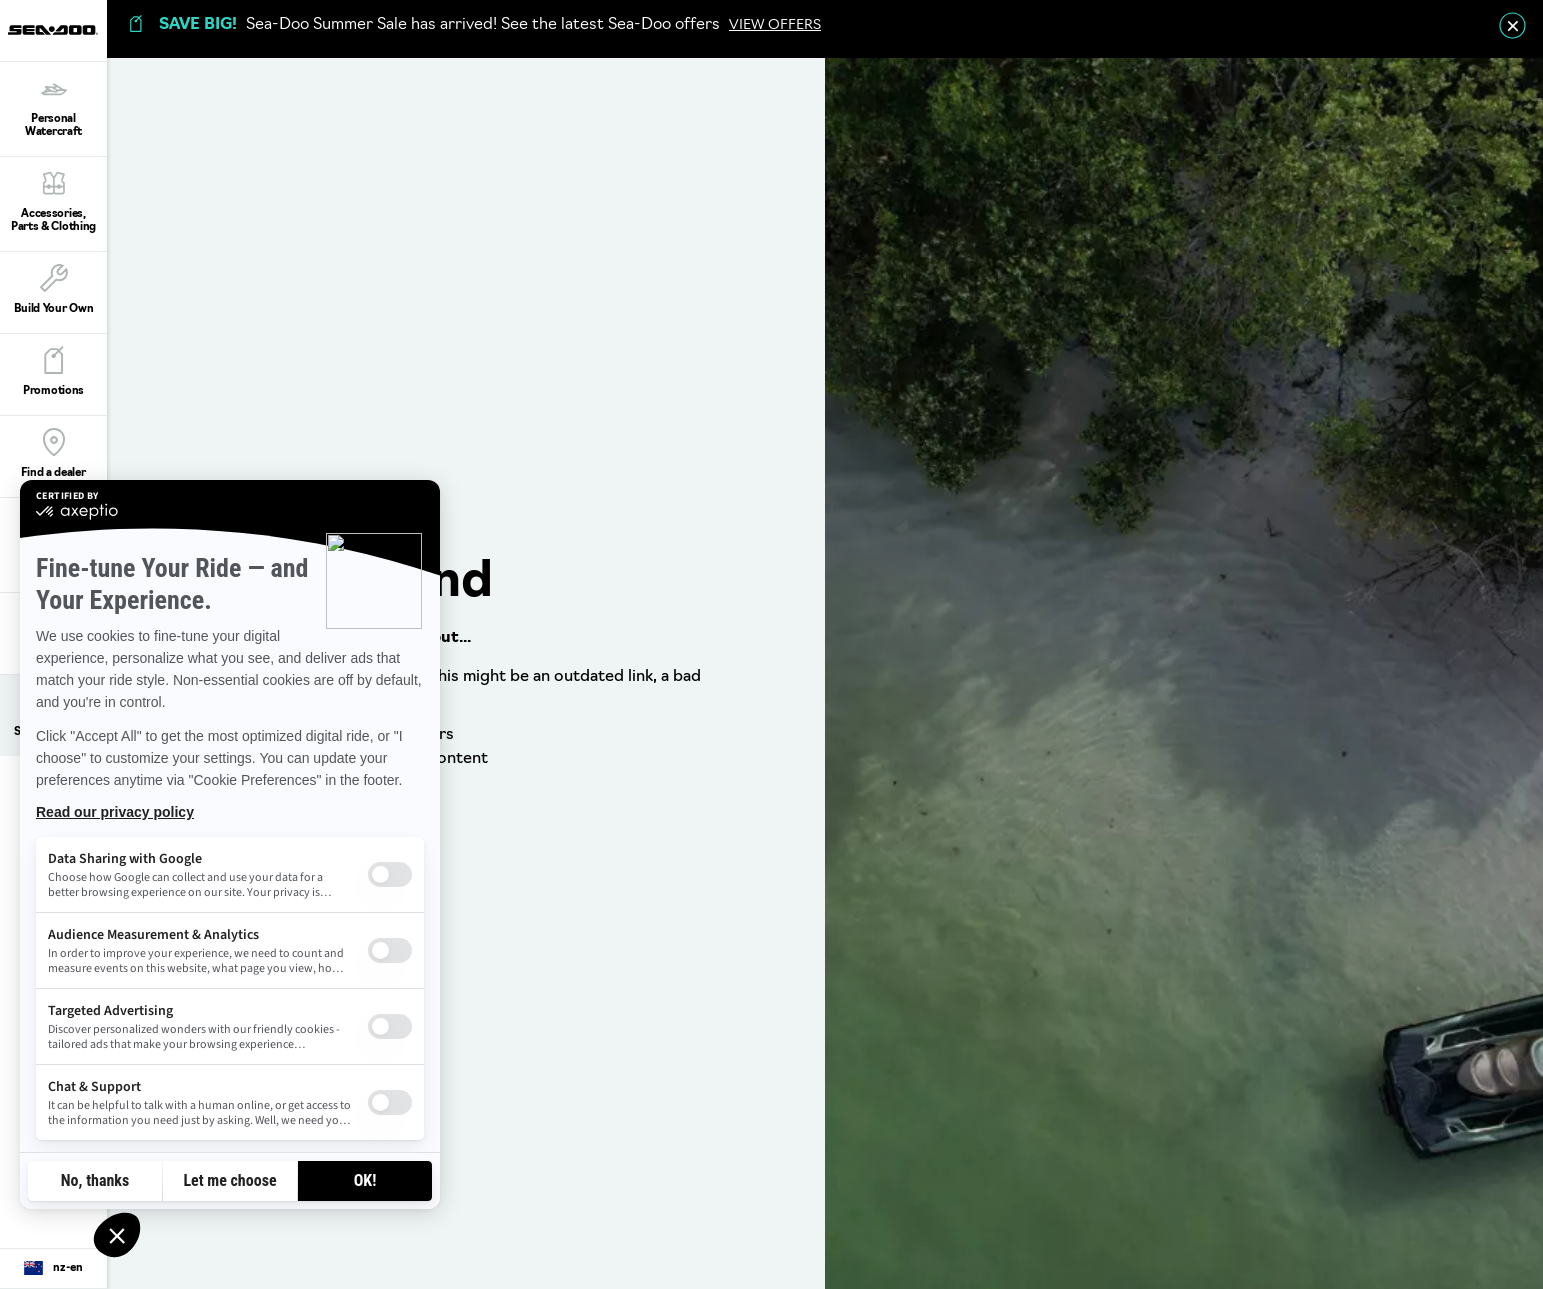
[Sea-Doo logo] (53, 30)
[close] (1512, 25)
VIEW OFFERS (775, 25)
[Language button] (53, 1269)
